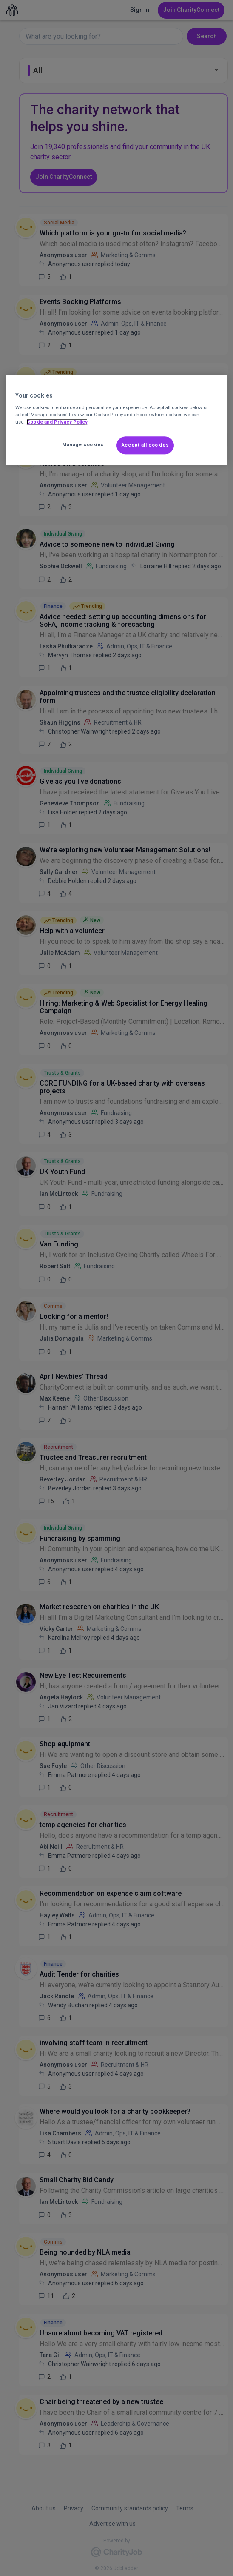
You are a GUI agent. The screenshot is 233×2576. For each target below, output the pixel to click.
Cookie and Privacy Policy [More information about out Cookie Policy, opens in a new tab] (57, 422)
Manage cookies (83, 445)
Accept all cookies (145, 445)
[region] (116, 420)
